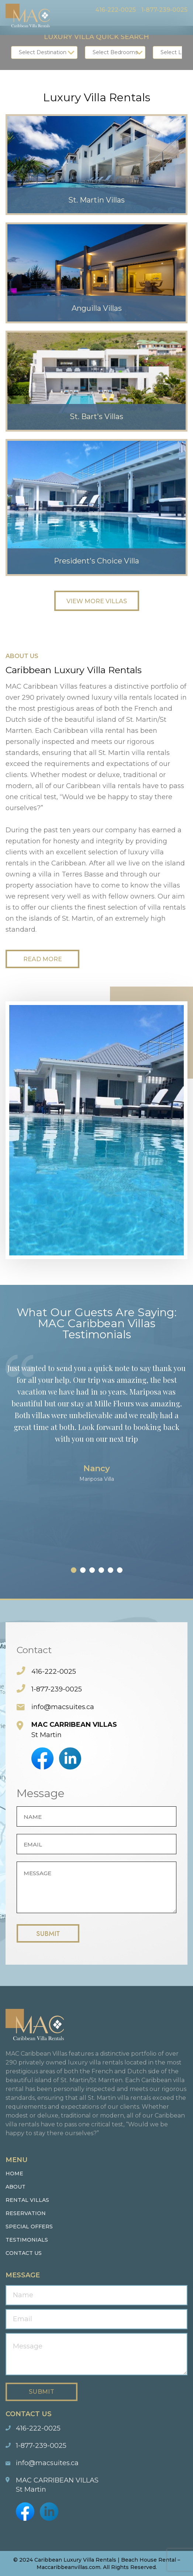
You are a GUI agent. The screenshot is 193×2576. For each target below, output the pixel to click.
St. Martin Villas (96, 200)
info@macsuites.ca (62, 1707)
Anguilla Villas (97, 308)
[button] (73, 1570)
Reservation (26, 2213)
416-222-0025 (115, 9)
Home (14, 2173)
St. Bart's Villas (96, 416)
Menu (181, 24)
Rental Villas (27, 2200)
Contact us (24, 2253)
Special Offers (29, 2226)
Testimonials (27, 2239)
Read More (42, 959)
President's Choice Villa (96, 561)
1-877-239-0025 (164, 9)
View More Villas (96, 601)
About (15, 2186)
